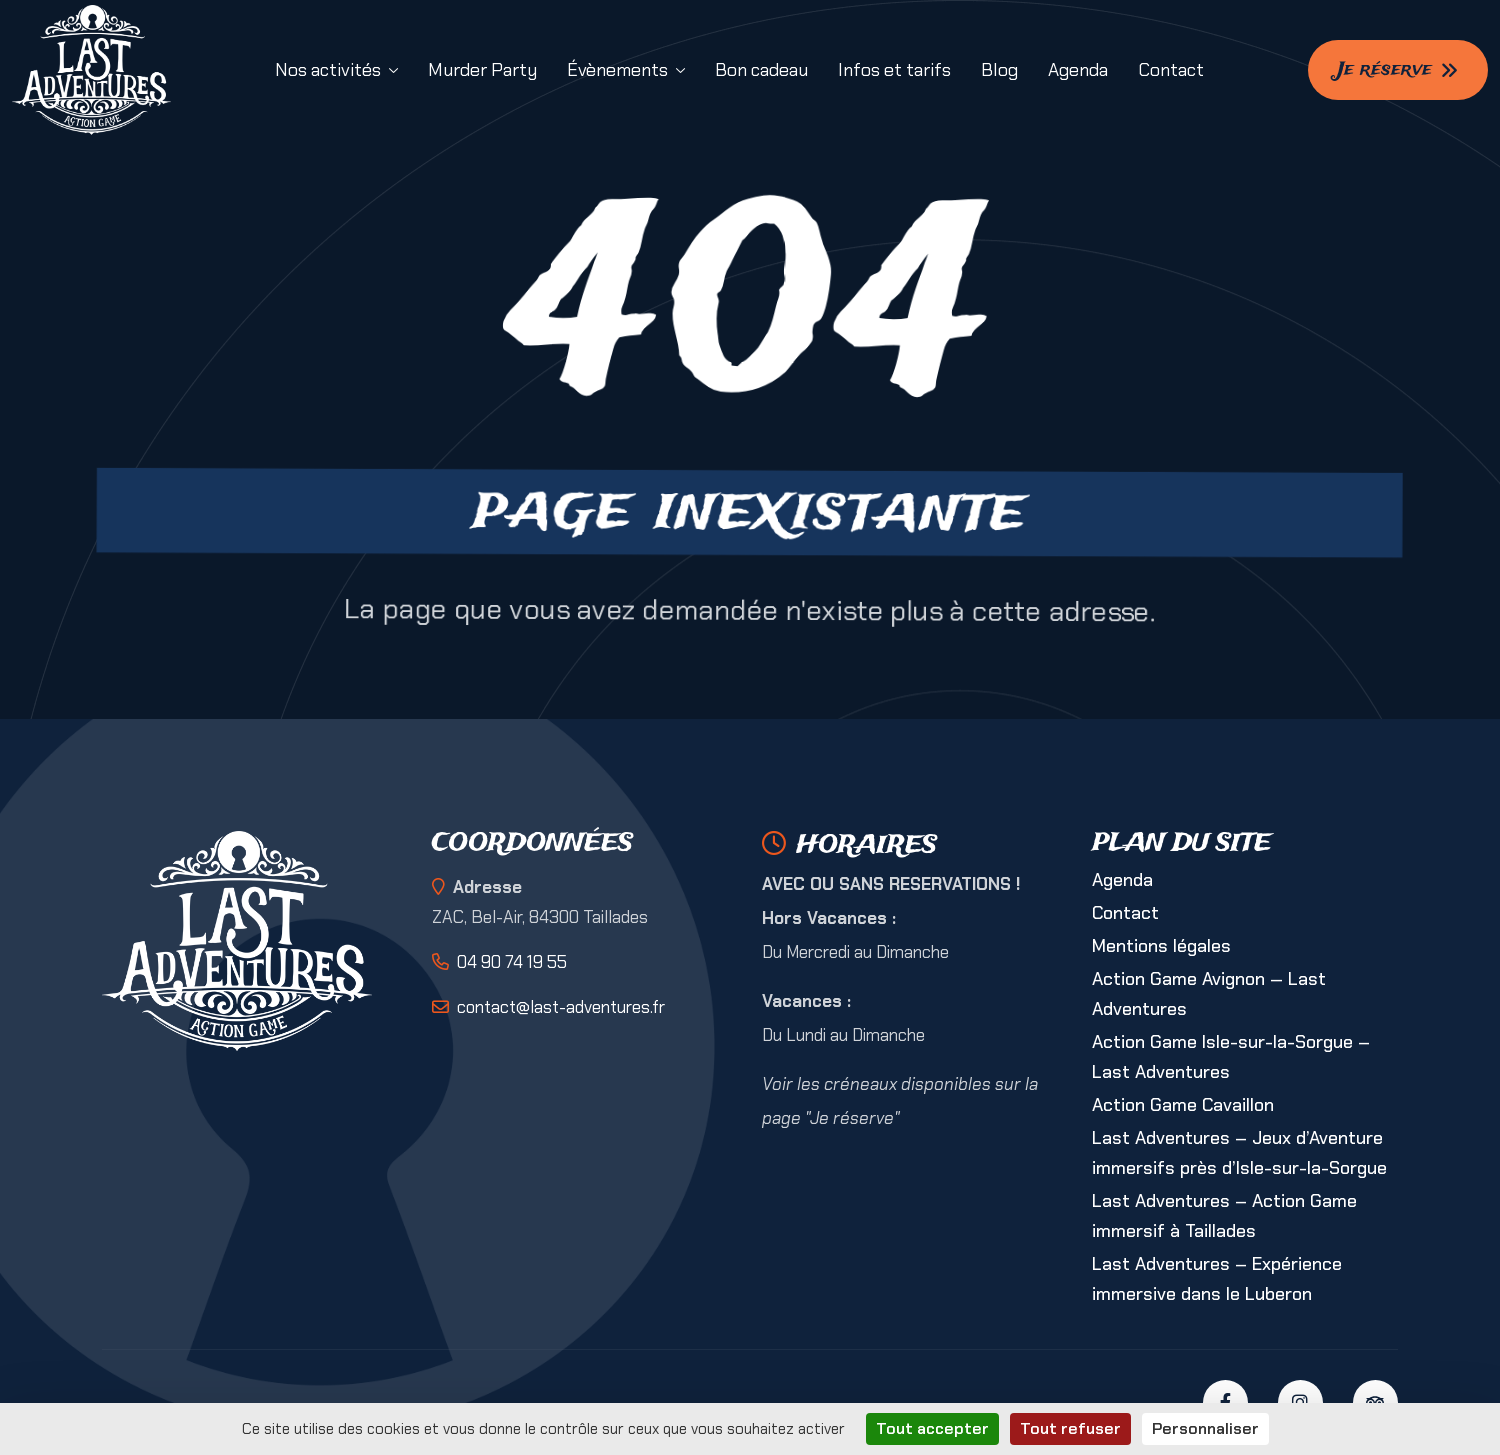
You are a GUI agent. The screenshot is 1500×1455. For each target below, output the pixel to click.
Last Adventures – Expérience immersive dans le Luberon (1217, 1279)
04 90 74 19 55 (512, 962)
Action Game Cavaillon (1183, 1105)
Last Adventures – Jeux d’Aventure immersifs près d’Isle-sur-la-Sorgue (1239, 1153)
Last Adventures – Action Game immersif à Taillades (1224, 1216)
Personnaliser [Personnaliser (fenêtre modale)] (1205, 1428)
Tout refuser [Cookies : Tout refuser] (1070, 1428)
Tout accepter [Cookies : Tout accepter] (932, 1428)
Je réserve (1398, 70)
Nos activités (328, 70)
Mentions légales (1161, 946)
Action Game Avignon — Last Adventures (1209, 994)
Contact (1171, 70)
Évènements (617, 70)
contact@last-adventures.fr (561, 1007)
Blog (999, 70)
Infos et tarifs (894, 70)
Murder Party (482, 70)
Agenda (1078, 70)
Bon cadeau (761, 70)
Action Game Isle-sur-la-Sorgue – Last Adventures (1231, 1057)
